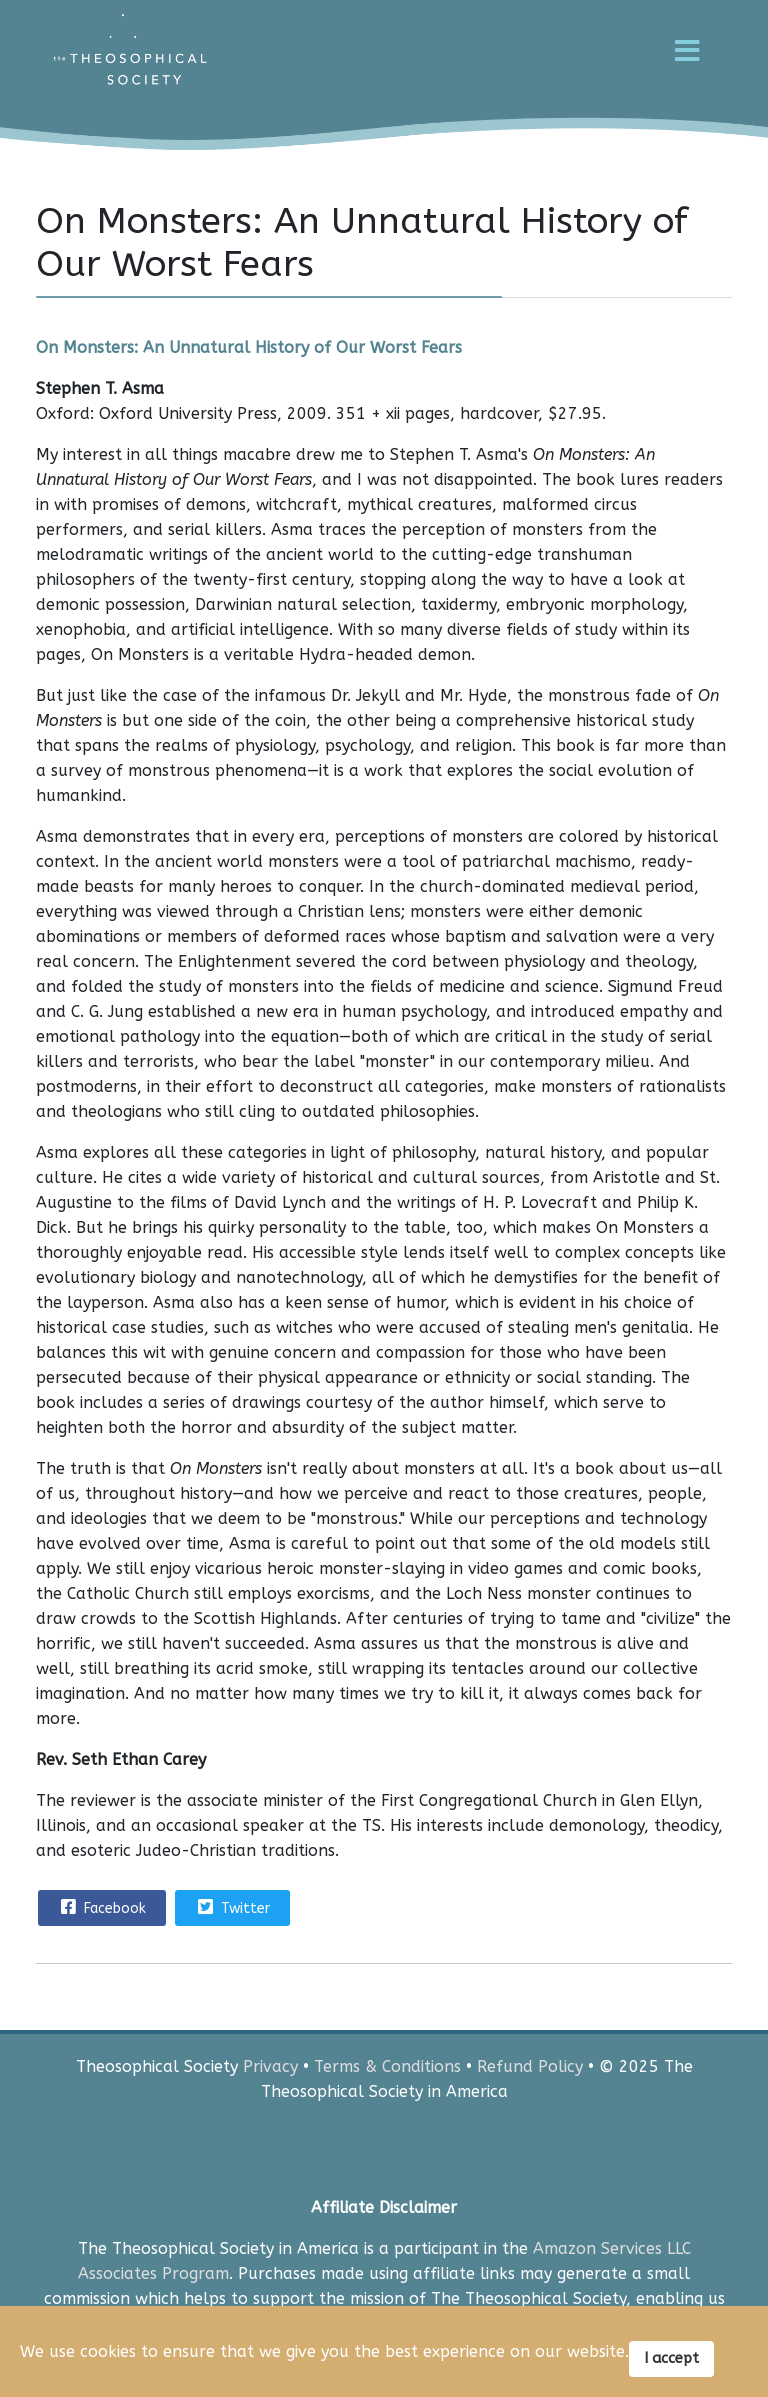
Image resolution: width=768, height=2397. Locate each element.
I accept (671, 2358)
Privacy (270, 2066)
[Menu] (687, 75)
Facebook (101, 1907)
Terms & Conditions (387, 2066)
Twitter (231, 1907)
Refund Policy (530, 2066)
